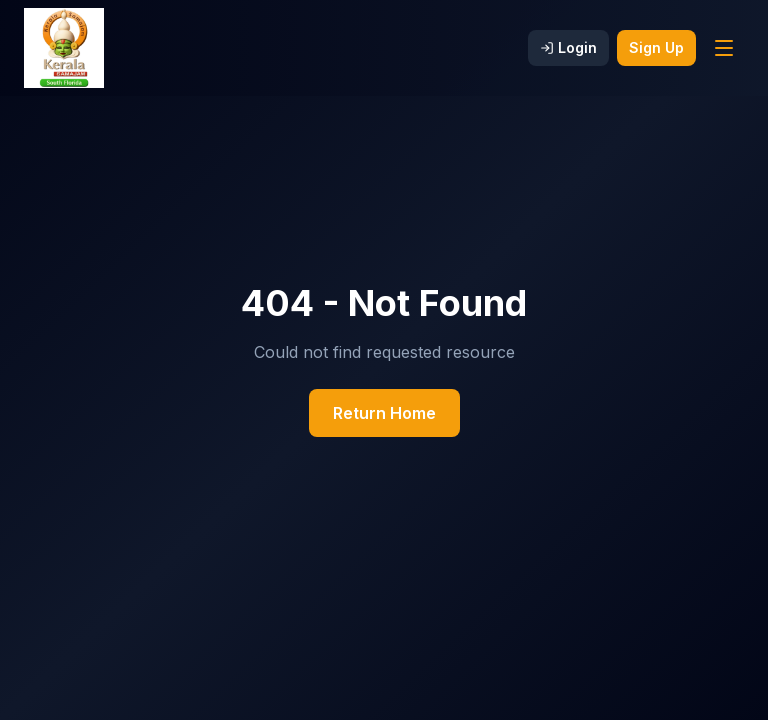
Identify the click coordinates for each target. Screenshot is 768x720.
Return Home (384, 413)
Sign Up (656, 47)
